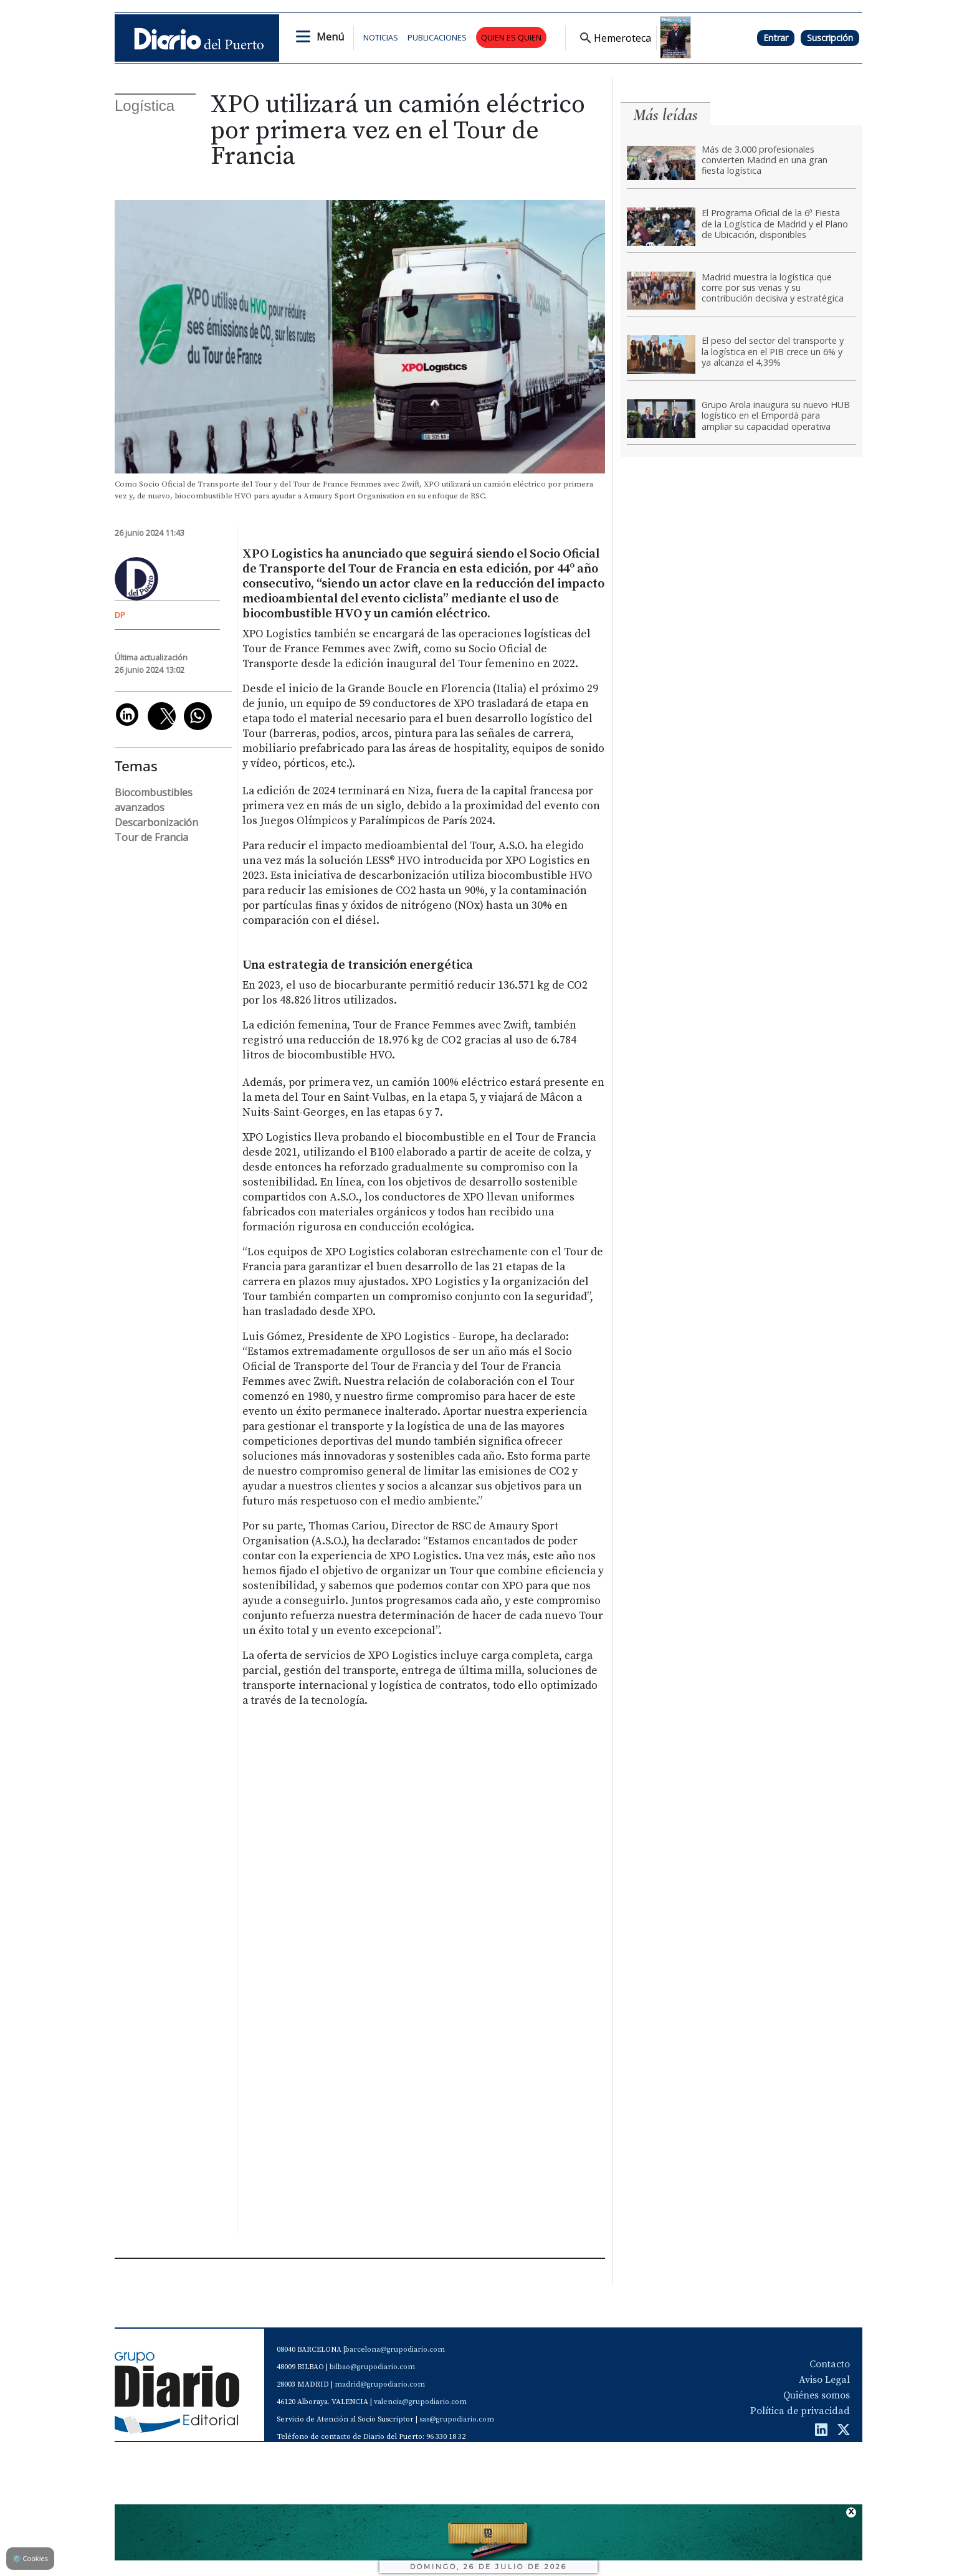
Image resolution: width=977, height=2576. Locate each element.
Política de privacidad (800, 2411)
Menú (330, 37)
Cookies (30, 2558)
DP (120, 614)
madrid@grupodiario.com (380, 2384)
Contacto (829, 2364)
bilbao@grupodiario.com (372, 2367)
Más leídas (665, 115)
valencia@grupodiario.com (420, 2402)
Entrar (775, 38)
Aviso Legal (824, 2380)
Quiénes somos (816, 2395)
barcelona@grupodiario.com (395, 2349)
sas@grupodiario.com (456, 2419)
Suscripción (830, 38)
